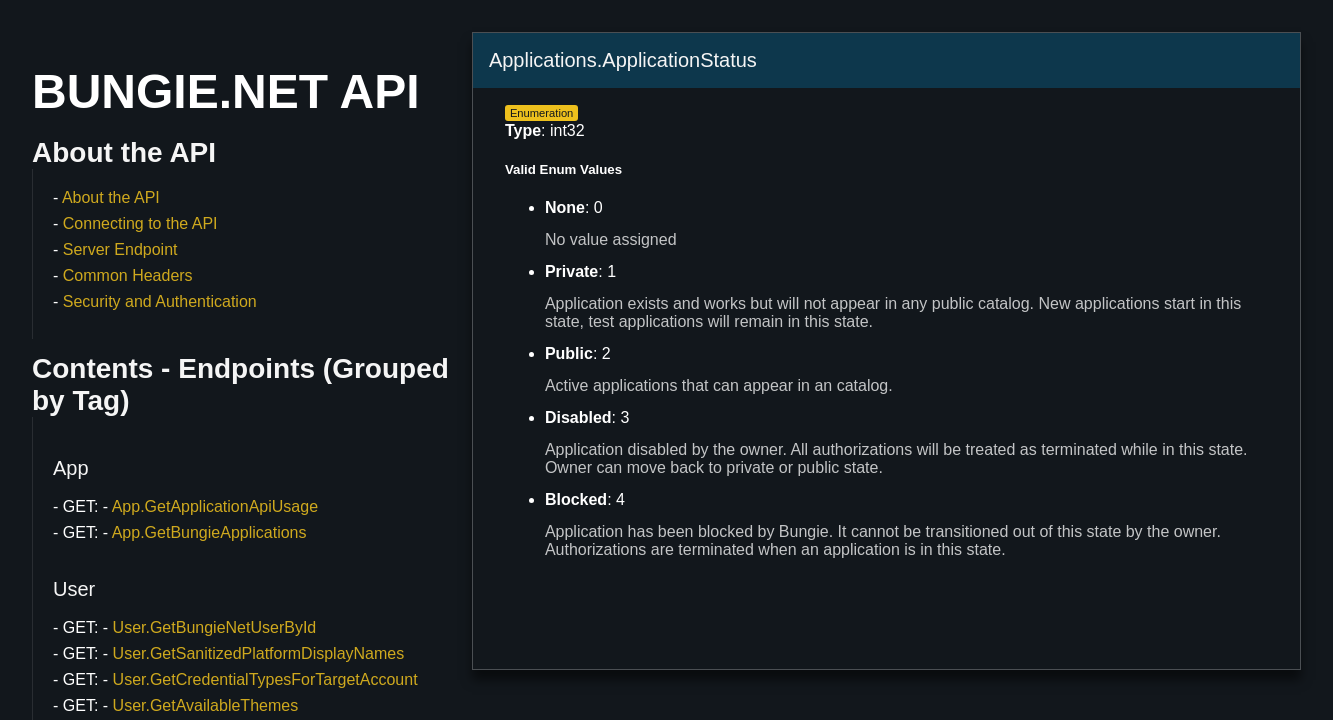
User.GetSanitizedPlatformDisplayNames (259, 653)
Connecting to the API (140, 223)
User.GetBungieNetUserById (215, 627)
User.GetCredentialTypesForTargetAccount (265, 679)
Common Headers (128, 275)
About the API (111, 197)
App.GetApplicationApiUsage (215, 506)
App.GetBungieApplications (209, 532)
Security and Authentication (160, 301)
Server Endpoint (120, 249)
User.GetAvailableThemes (206, 705)
